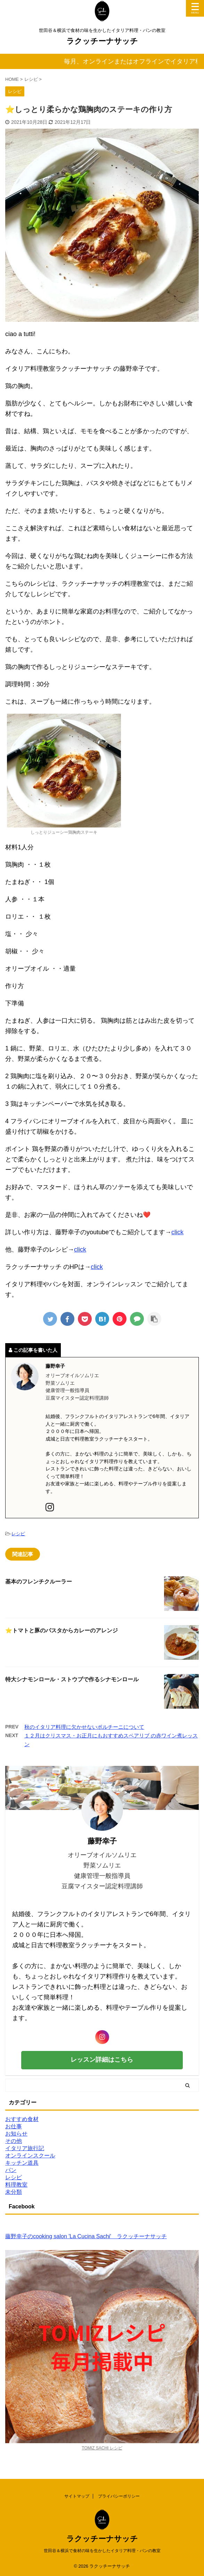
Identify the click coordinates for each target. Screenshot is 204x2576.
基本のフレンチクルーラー (38, 1582)
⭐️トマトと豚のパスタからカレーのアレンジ (61, 1630)
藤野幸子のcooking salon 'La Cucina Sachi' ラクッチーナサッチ (86, 2236)
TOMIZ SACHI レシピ (102, 2448)
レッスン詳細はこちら (102, 2059)
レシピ (18, 1533)
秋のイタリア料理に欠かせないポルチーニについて (84, 1727)
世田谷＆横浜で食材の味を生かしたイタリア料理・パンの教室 (102, 2550)
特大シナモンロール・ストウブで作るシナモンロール (72, 1679)
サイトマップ (76, 2496)
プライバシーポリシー (119, 2496)
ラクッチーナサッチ (102, 41)
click (177, 1232)
